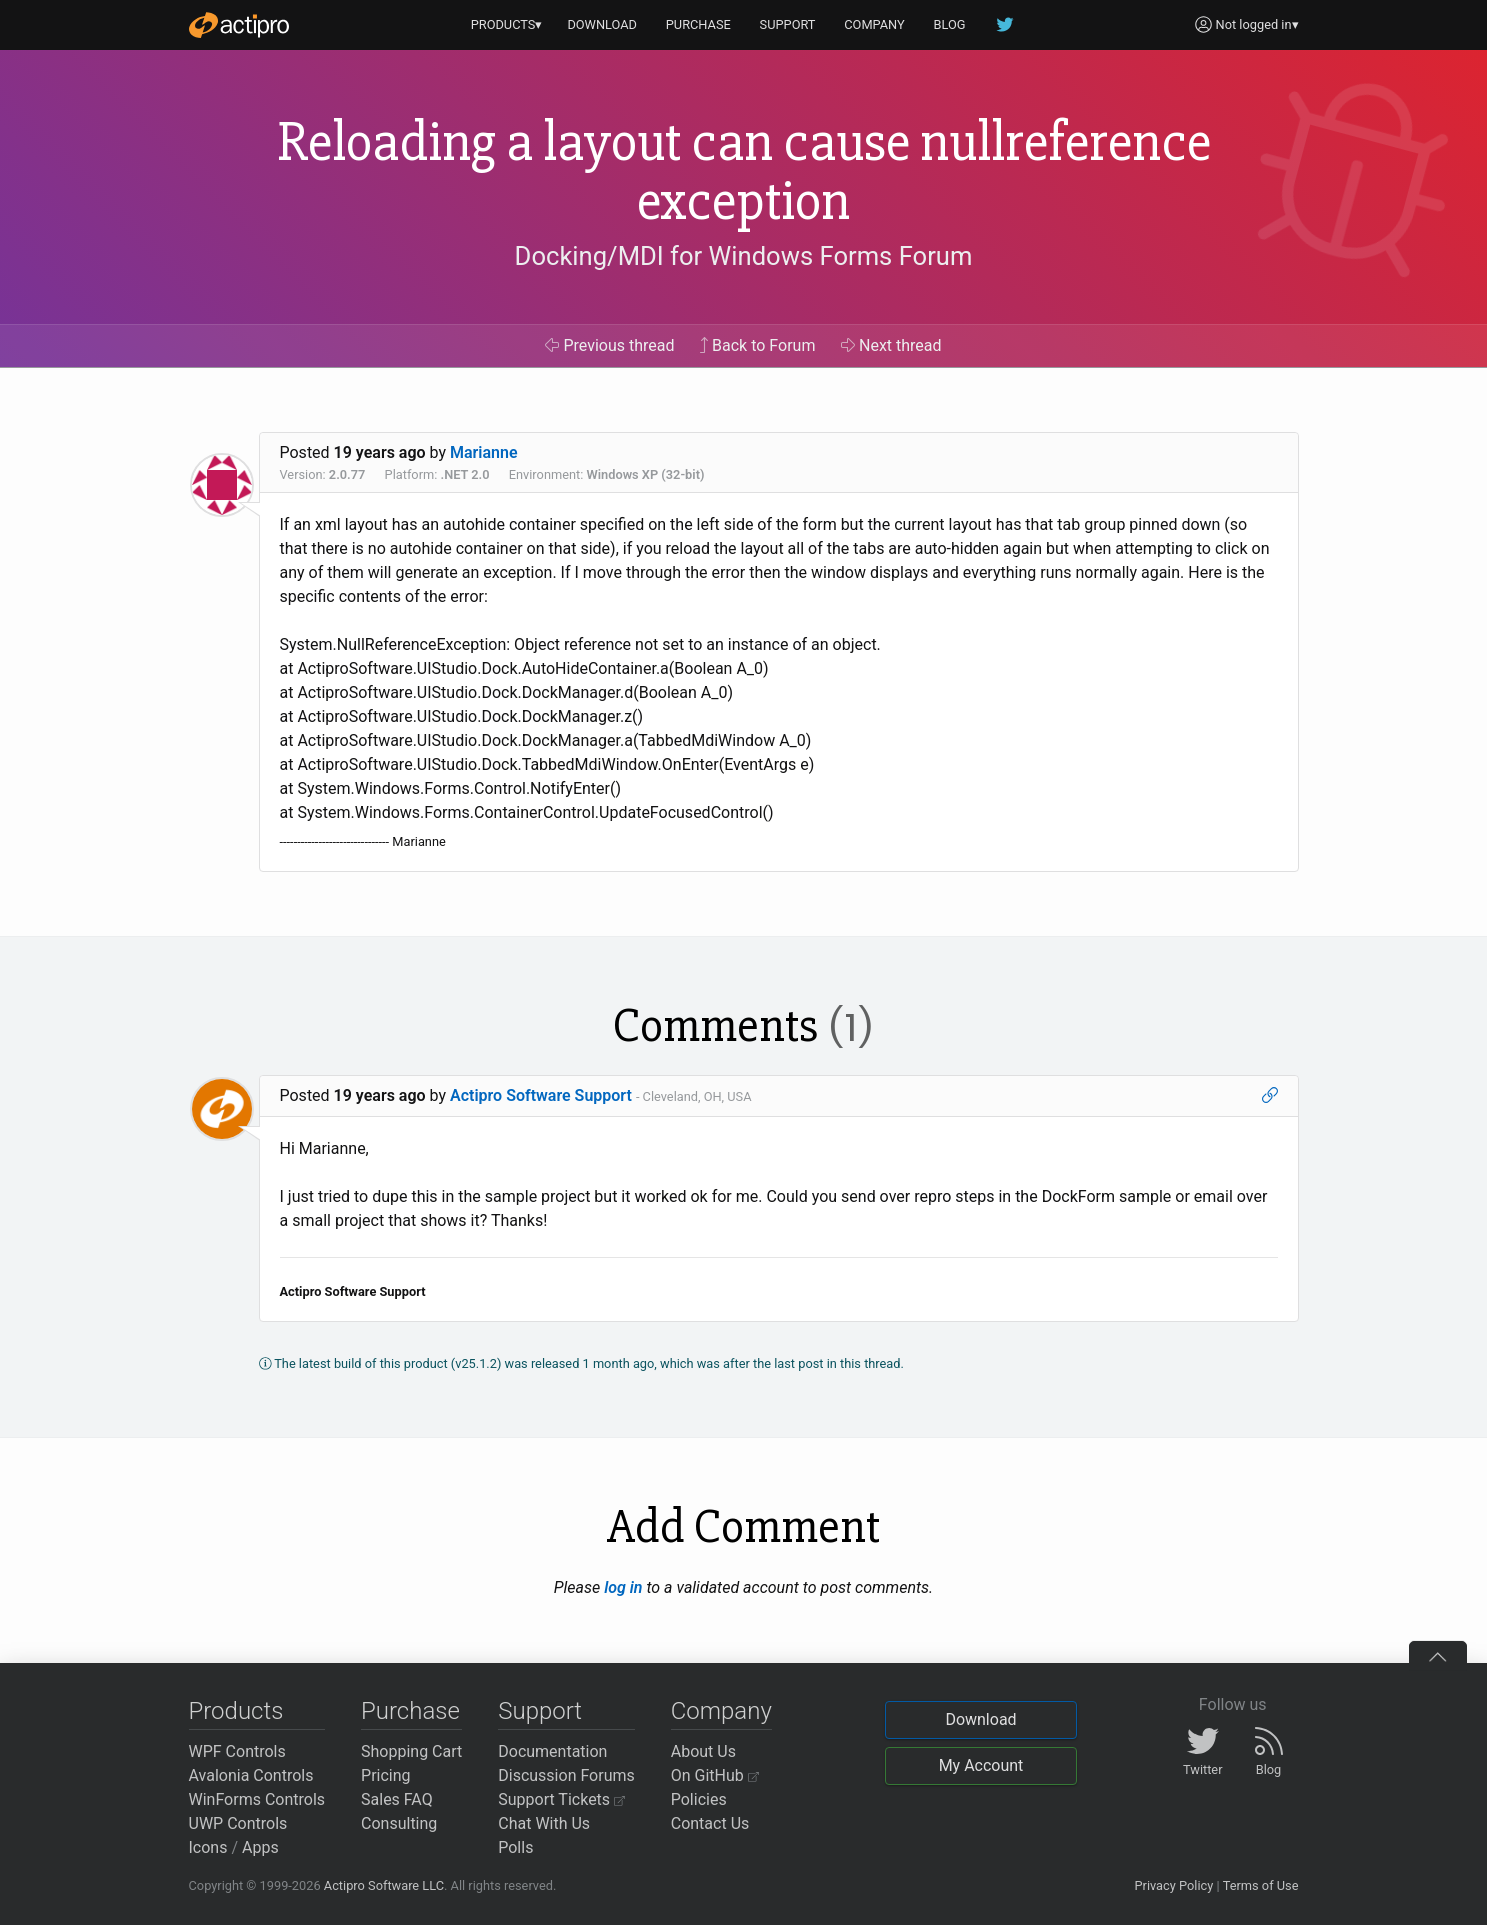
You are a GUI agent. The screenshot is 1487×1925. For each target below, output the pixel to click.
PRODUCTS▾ (507, 24)
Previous (609, 345)
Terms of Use (1261, 1885)
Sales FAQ (397, 1799)
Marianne (484, 452)
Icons (208, 1847)
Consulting (399, 1823)
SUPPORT (788, 24)
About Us (703, 1751)
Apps (260, 1847)
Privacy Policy (1173, 1885)
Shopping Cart (411, 1751)
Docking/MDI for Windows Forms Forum (744, 256)
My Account (981, 1765)
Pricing (386, 1775)
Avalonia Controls (251, 1775)
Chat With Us (544, 1823)
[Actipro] (239, 25)
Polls (515, 1847)
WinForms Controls (257, 1799)
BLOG (950, 24)
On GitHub (715, 1775)
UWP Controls (238, 1823)
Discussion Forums (566, 1775)
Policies (699, 1799)
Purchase (410, 1711)
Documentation (552, 1751)
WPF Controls (237, 1751)
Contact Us (710, 1823)
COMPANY (874, 24)
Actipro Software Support (541, 1095)
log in (623, 1587)
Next (891, 345)
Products (236, 1711)
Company (721, 1711)
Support (540, 1711)
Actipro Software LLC (384, 1885)
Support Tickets (561, 1799)
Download (980, 1719)
